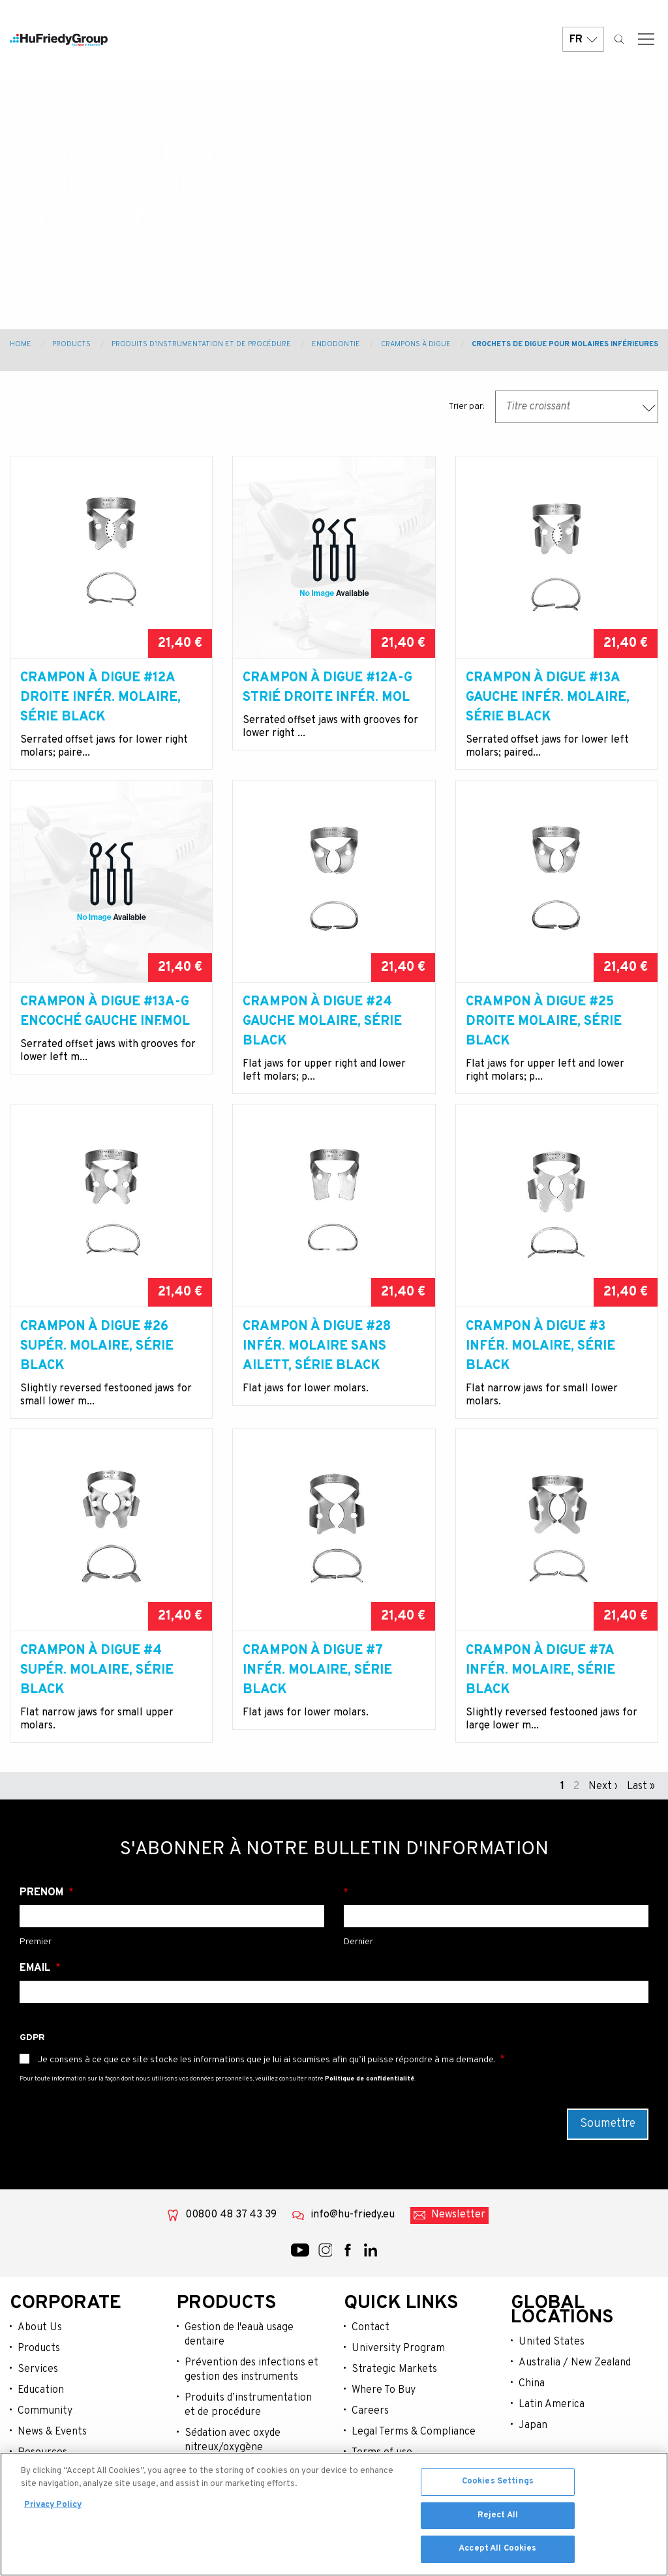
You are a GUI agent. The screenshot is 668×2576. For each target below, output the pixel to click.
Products (71, 344)
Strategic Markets (394, 2369)
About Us (40, 2327)
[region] (334, 2514)
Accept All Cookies (497, 2548)
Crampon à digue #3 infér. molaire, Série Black (540, 1346)
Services (38, 2369)
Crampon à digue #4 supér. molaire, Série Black (97, 1670)
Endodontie (336, 344)
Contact (370, 2327)
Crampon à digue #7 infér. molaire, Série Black (317, 1670)
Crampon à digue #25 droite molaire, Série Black (544, 1022)
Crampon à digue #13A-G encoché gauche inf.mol (105, 1012)
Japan (533, 2425)
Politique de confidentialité (369, 2079)
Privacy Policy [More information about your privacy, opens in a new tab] (53, 2505)
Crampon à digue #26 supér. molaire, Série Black (97, 1346)
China (532, 2383)
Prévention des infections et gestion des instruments (251, 2370)
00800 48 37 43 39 (231, 2214)
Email (36, 1968)
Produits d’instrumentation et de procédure (201, 344)
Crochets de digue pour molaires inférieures (565, 344)
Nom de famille (496, 1893)
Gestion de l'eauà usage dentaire (239, 2334)
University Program (398, 2348)
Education (41, 2390)
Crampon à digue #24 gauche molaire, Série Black (322, 1022)
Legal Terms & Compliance (414, 2431)
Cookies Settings (498, 2481)
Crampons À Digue (416, 344)
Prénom (43, 1893)
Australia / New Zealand (575, 2362)
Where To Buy (384, 2390)
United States (551, 2341)
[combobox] (576, 407)
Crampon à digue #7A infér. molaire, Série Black (540, 1670)
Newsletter (458, 2214)
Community (45, 2411)
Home (20, 344)
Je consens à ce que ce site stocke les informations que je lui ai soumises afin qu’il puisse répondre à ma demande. (267, 2059)
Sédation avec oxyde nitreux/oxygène (233, 2440)
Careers (370, 2411)
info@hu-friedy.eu (353, 2214)
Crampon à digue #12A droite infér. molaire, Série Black (100, 698)
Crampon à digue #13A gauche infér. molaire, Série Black (548, 698)
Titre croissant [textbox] (538, 406)
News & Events (52, 2431)
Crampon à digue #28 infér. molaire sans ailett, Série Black (317, 1346)
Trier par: (466, 406)
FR (583, 41)
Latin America (551, 2404)
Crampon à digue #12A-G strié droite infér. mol (327, 688)
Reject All (498, 2515)
